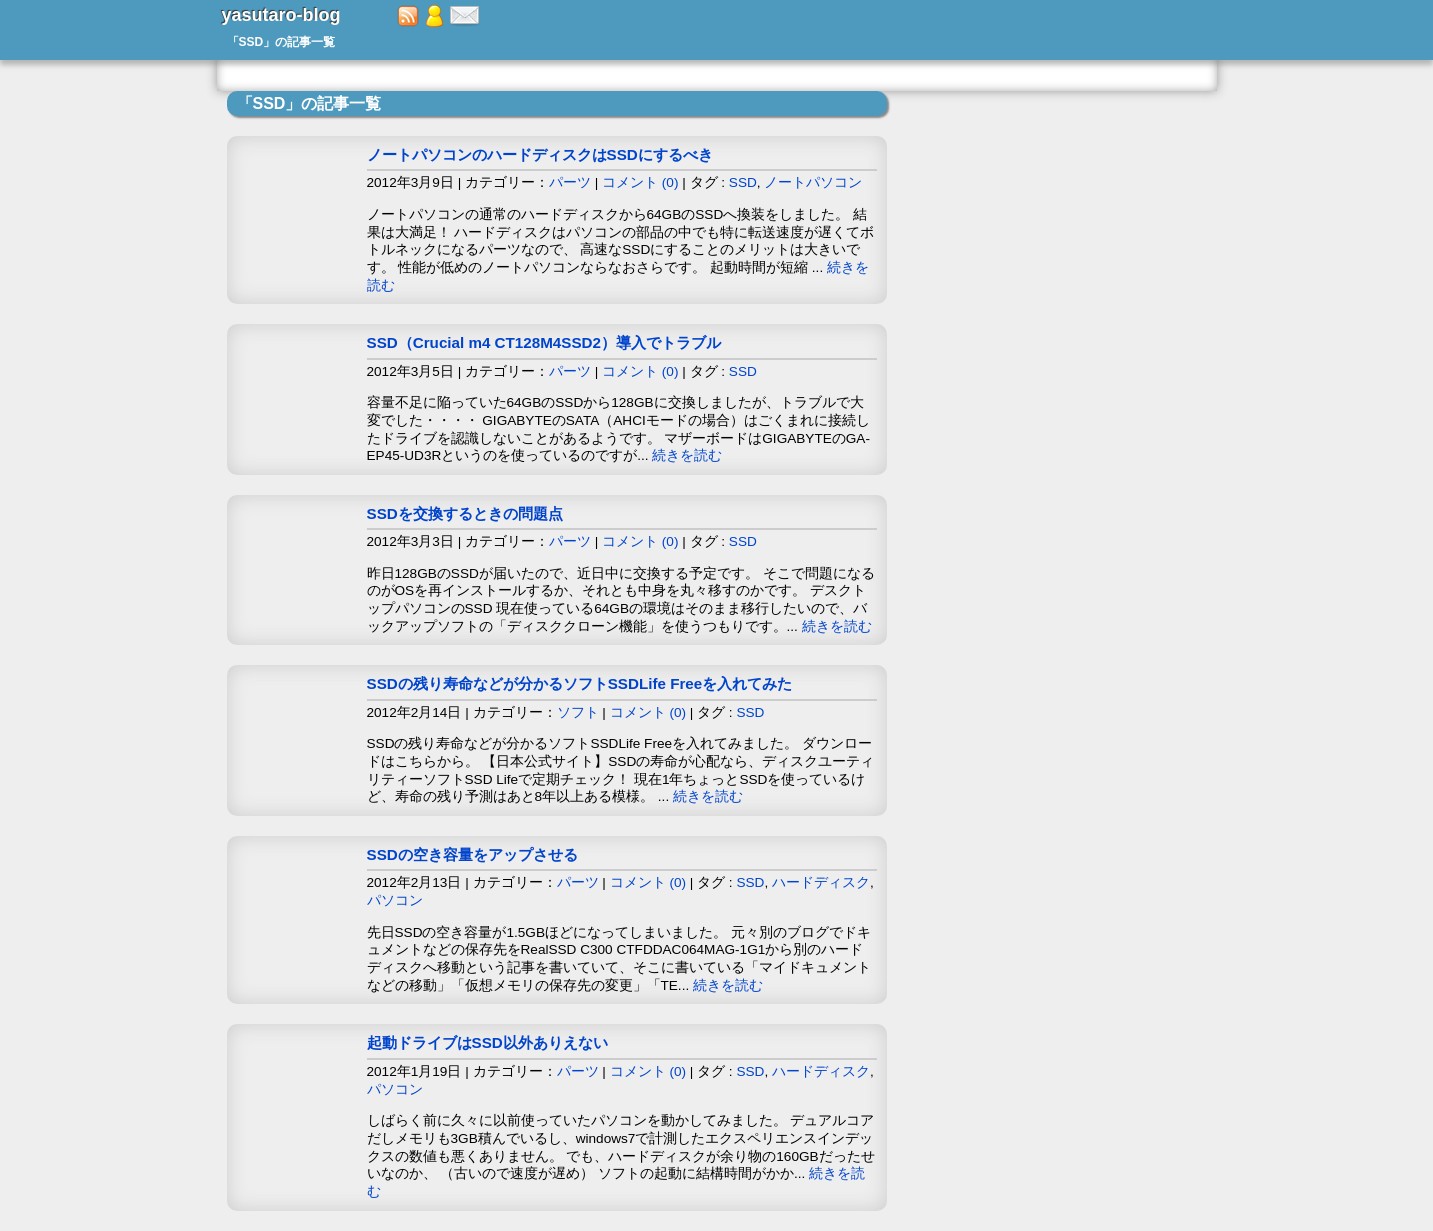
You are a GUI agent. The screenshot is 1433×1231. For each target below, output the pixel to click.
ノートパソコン (813, 182)
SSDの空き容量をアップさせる (472, 854)
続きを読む (687, 455)
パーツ (570, 182)
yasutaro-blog (281, 15)
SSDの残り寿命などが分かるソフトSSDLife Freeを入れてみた (580, 683)
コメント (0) (640, 182)
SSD (743, 182)
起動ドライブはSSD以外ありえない (487, 1042)
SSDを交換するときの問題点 (465, 513)
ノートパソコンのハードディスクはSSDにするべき (540, 154)
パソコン (395, 900)
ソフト (578, 712)
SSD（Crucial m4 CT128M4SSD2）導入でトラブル (544, 342)
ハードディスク (821, 882)
